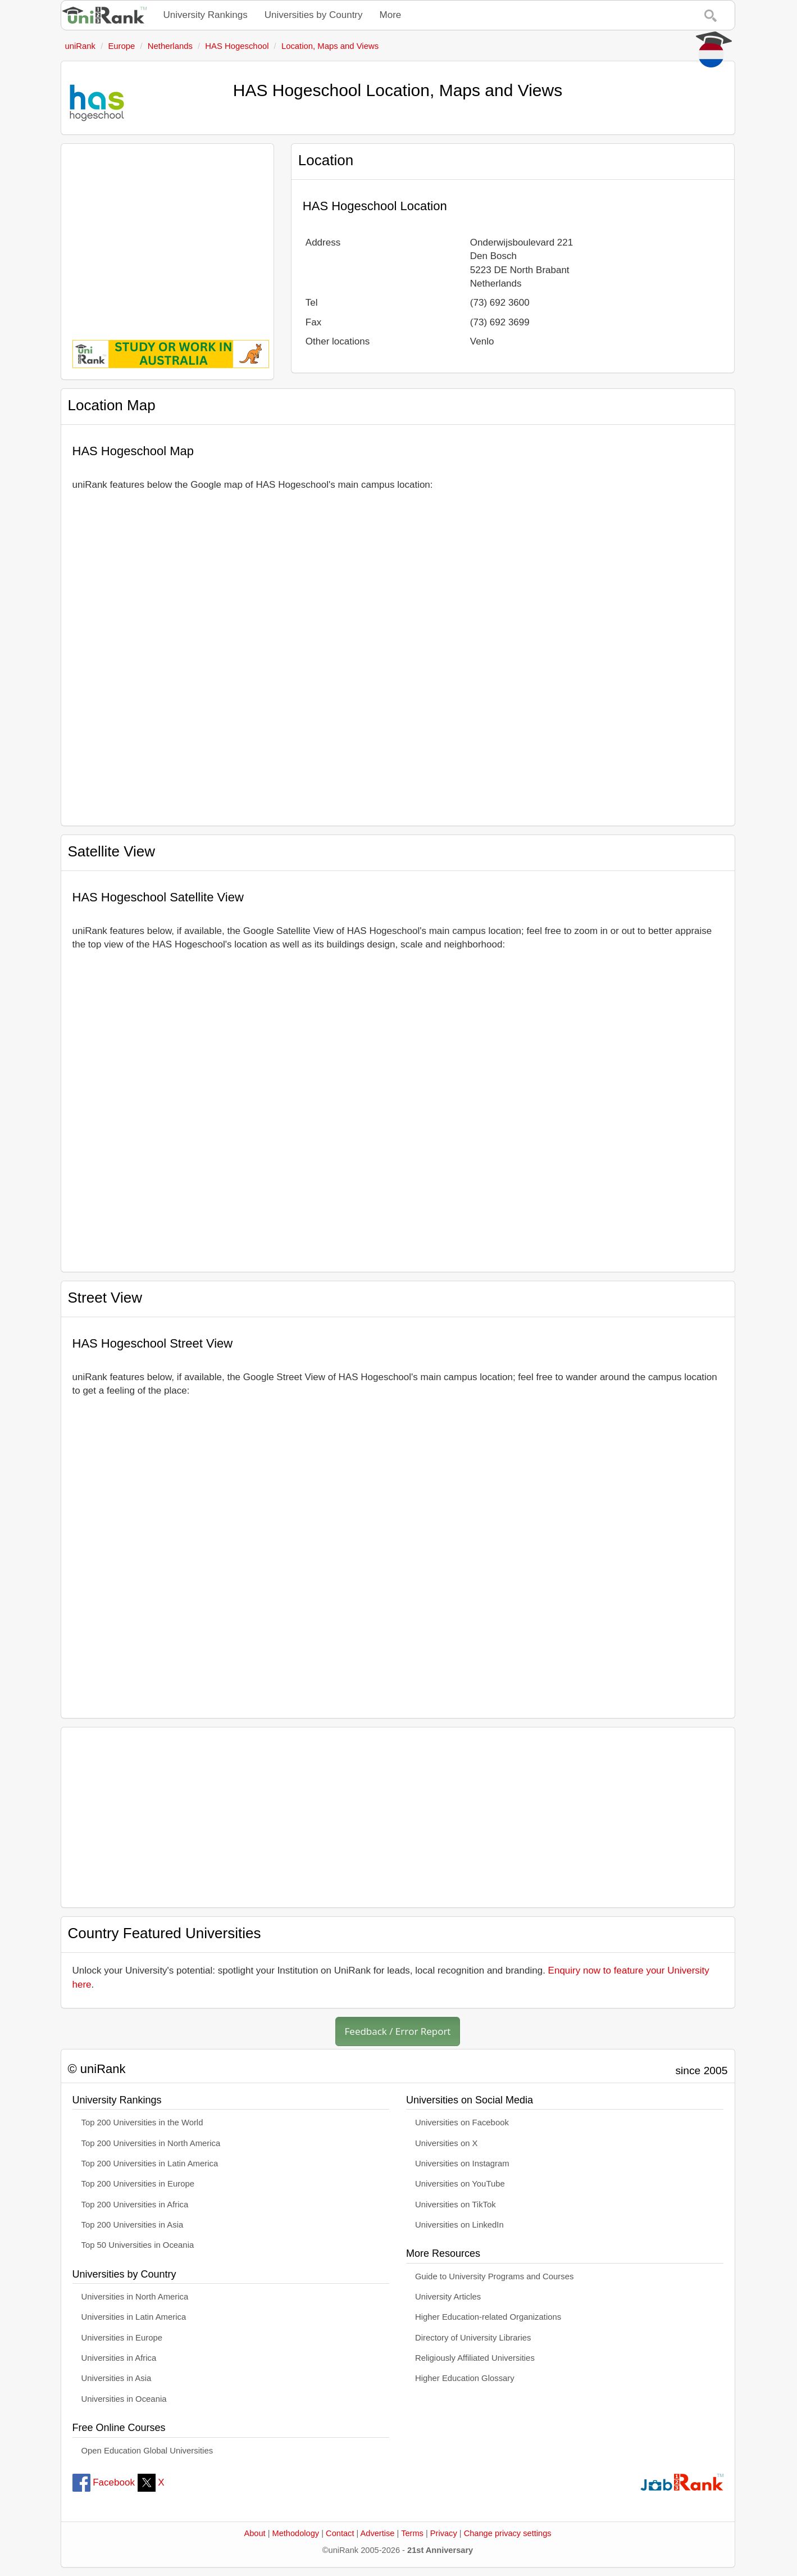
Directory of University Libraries (473, 2337)
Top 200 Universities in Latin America (149, 2163)
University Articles (448, 2296)
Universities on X (446, 2143)
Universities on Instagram (462, 2163)
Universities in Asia (116, 2378)
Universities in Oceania (124, 2398)
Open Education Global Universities (147, 2450)
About (254, 2533)
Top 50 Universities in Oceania (137, 2245)
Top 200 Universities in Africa (135, 2204)
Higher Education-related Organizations (488, 2316)
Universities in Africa (119, 2357)
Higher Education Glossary (464, 2378)
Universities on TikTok (455, 2204)
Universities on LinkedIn (459, 2224)
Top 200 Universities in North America (151, 2143)
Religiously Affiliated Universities (475, 2357)
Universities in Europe (122, 2337)
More (391, 15)
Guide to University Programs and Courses (494, 2276)
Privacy (443, 2533)
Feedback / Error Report (398, 2031)
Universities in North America (135, 2296)
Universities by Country (314, 15)
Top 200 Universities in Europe (138, 2183)
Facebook (103, 2482)
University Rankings (205, 15)
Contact (340, 2533)
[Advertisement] (167, 233)
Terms (412, 2533)
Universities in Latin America (133, 2316)
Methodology (296, 2533)
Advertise (378, 2533)
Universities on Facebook (462, 2122)
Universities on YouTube (460, 2183)
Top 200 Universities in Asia (132, 2224)
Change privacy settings (508, 2533)
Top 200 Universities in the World (142, 2122)
